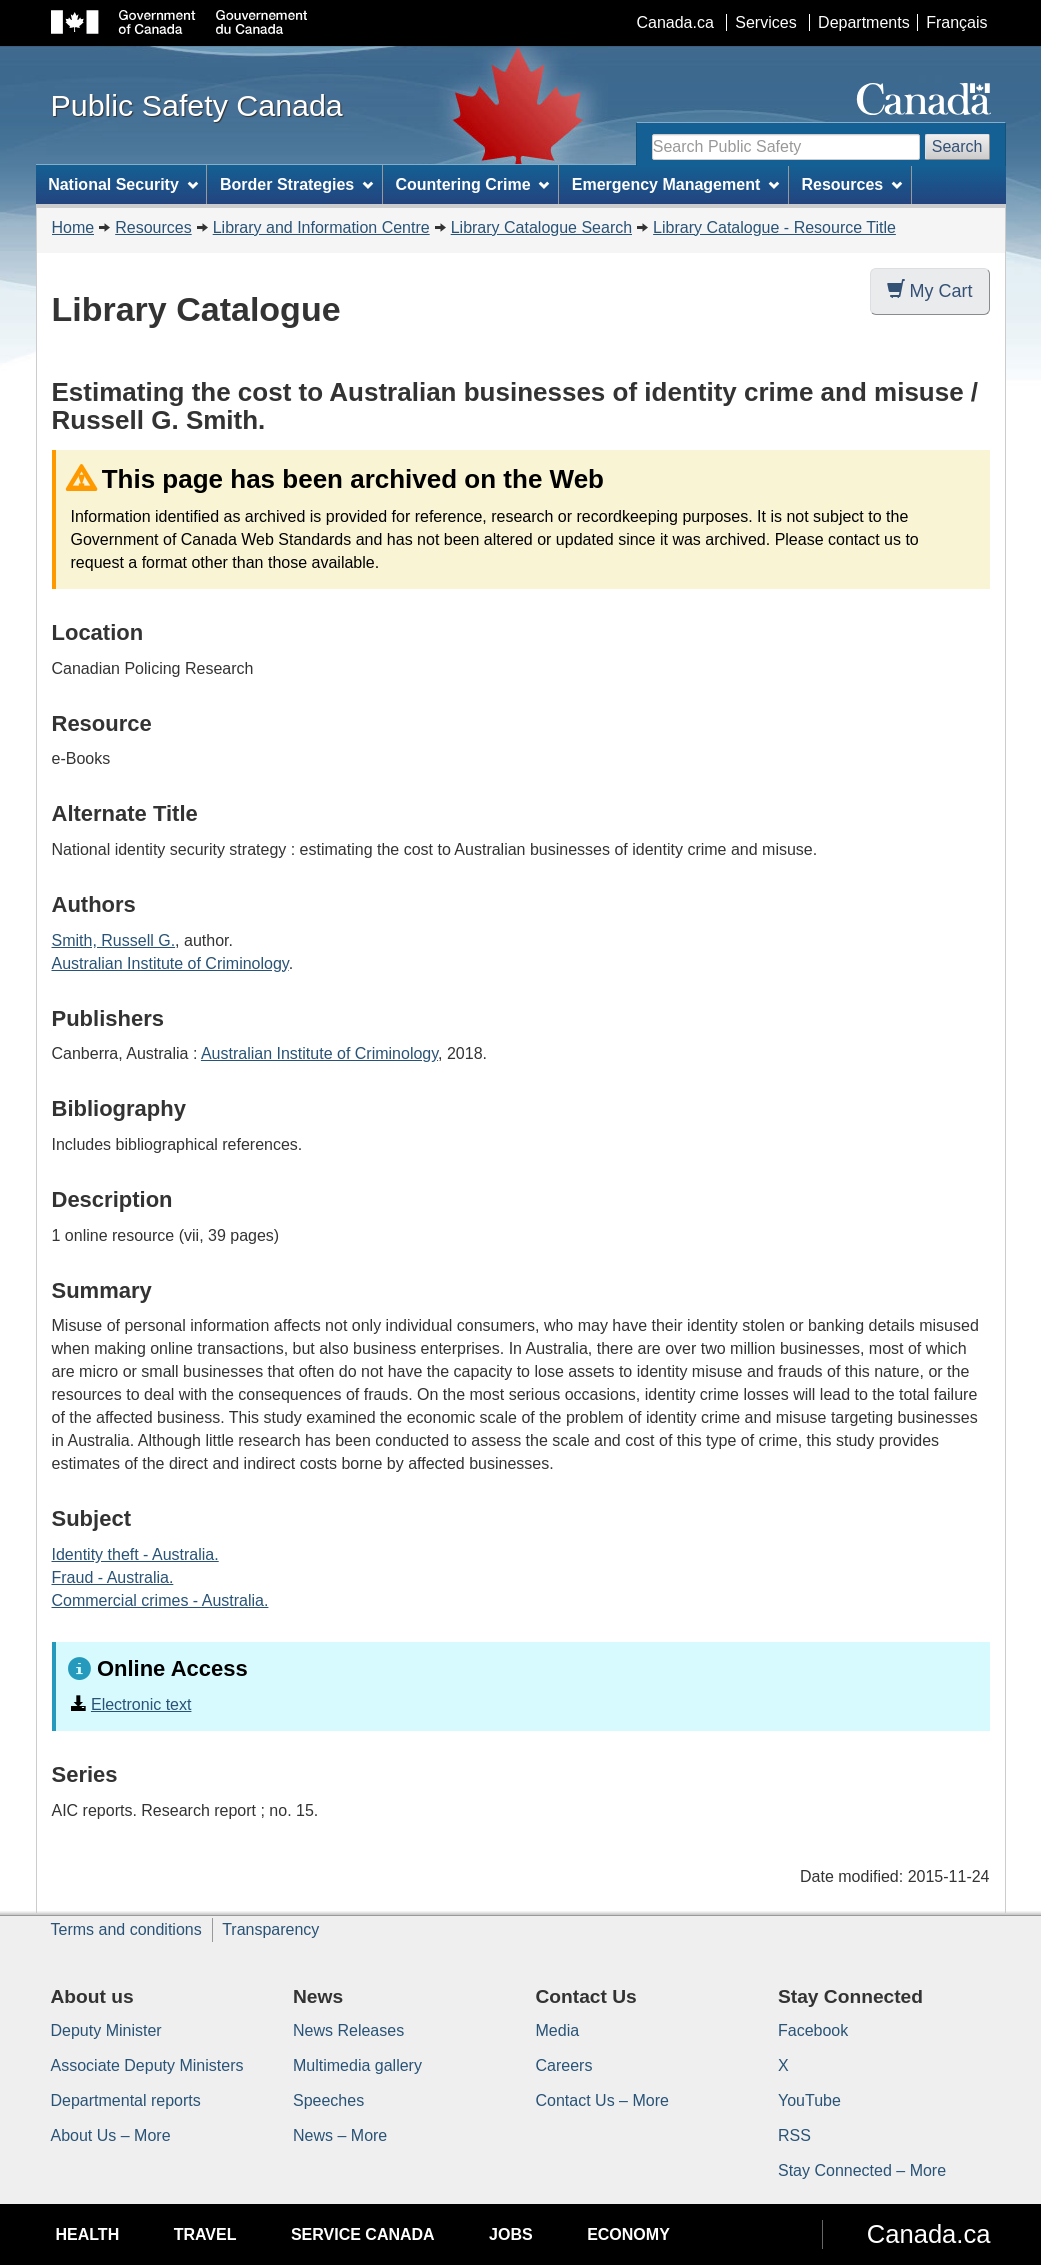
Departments (864, 22)
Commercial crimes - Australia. (160, 1600)
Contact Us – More (602, 2100)
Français (956, 22)
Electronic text (141, 1704)
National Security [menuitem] (123, 184)
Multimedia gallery (357, 2065)
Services (765, 22)
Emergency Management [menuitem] (675, 184)
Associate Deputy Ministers (147, 2065)
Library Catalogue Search (541, 227)
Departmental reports (126, 2100)
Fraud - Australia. (113, 1577)
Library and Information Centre (321, 227)
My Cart (930, 290)
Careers (564, 2065)
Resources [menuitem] (851, 184)
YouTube (809, 2100)
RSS (794, 2135)
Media (558, 2030)
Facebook (813, 2030)
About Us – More (111, 2135)
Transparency (270, 1929)
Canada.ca (674, 22)
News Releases (348, 2030)
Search (957, 146)
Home (73, 227)
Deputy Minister (106, 2030)
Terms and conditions (126, 1929)
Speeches (328, 2100)
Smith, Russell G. (114, 940)
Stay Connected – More (862, 2170)
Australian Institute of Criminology (170, 963)
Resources (153, 227)
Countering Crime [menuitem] (472, 184)
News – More (340, 2135)
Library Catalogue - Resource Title (774, 227)
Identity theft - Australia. (135, 1554)
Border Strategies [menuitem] (296, 184)
